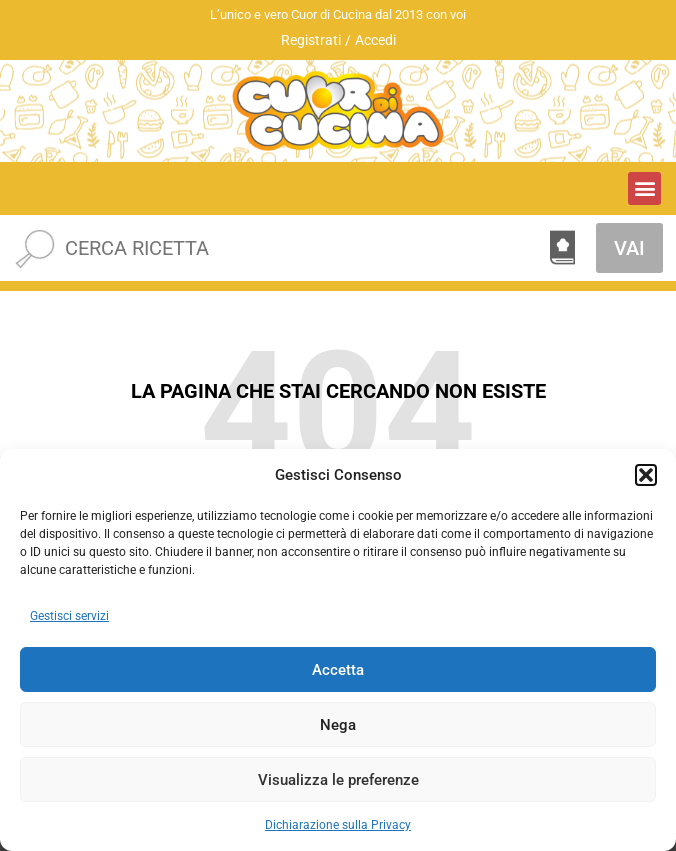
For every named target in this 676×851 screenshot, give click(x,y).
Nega (338, 725)
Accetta (338, 670)
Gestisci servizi (69, 616)
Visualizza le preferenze (338, 780)
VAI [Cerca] (629, 248)
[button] (646, 475)
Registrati (311, 40)
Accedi (375, 40)
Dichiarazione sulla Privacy (338, 825)
